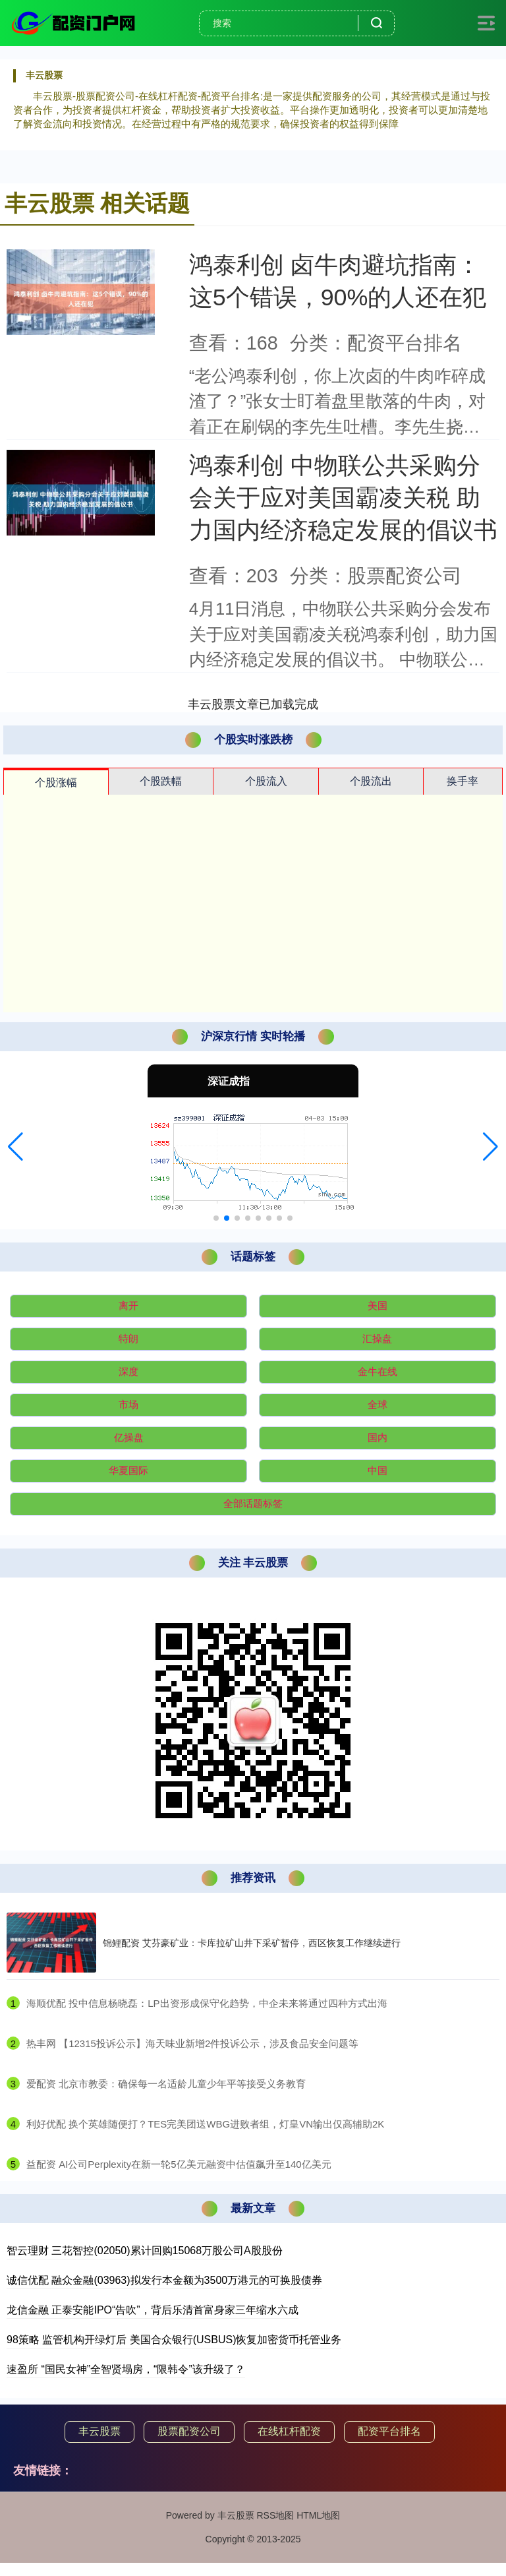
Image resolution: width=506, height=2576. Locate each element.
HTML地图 (318, 2515)
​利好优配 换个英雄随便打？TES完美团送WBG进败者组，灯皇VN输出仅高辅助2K (205, 2124)
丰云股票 (99, 2431)
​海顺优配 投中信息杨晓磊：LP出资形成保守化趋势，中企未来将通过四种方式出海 (206, 2003)
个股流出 (371, 781)
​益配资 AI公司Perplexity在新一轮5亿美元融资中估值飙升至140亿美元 (178, 2164)
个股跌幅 (161, 781)
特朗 (128, 1338)
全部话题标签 (253, 1503)
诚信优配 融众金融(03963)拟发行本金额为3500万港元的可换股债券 (164, 2280)
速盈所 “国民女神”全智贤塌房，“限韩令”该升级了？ (126, 2369)
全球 (377, 1404)
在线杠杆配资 (289, 2431)
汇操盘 (377, 1338)
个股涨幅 (56, 782)
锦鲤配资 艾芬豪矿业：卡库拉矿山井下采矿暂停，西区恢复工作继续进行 (252, 1943)
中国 (377, 1470)
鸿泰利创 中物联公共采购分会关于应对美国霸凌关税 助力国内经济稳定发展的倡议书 (343, 497)
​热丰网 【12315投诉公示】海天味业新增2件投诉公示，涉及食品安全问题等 (192, 2043)
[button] (15, 1146)
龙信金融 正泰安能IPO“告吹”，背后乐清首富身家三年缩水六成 (152, 2309)
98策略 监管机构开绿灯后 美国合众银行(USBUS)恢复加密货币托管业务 (174, 2339)
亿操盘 (129, 1437)
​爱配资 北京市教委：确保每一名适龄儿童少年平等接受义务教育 (166, 2083)
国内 (377, 1437)
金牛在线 (377, 1371)
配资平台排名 (389, 2431)
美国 (377, 1305)
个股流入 (266, 781)
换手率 (462, 781)
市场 (128, 1404)
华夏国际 (128, 1470)
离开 (128, 1305)
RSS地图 (275, 2515)
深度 (128, 1371)
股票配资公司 (189, 2431)
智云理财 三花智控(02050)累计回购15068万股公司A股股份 (145, 2250)
